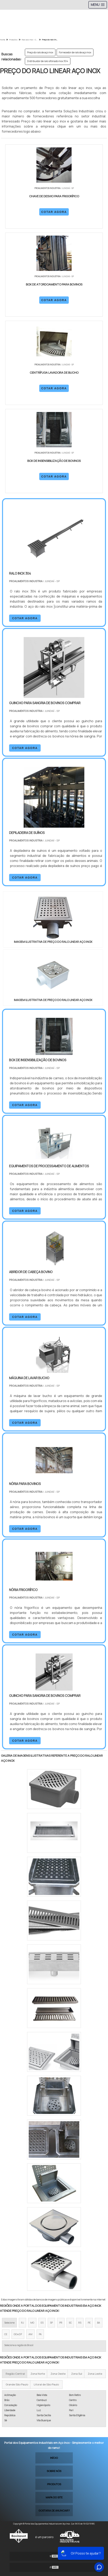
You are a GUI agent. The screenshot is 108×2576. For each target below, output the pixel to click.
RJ (22, 2322)
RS (79, 2322)
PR (60, 2322)
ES (42, 2322)
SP (51, 2322)
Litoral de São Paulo (46, 2384)
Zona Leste (95, 2373)
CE (5, 2334)
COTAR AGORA (54, 212)
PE (89, 2322)
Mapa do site (54, 2497)
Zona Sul (76, 2373)
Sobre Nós (54, 2471)
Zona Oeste (58, 2373)
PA (40, 2334)
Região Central (15, 2373)
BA (98, 2322)
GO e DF (18, 2334)
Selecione (9, 2322)
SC (70, 2322)
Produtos (54, 2484)
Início (54, 2458)
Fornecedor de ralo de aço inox (75, 52)
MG (32, 2322)
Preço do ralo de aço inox (40, 52)
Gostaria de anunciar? (54, 2510)
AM (30, 2334)
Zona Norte (38, 2373)
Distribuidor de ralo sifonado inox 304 (47, 61)
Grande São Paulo (17, 2384)
